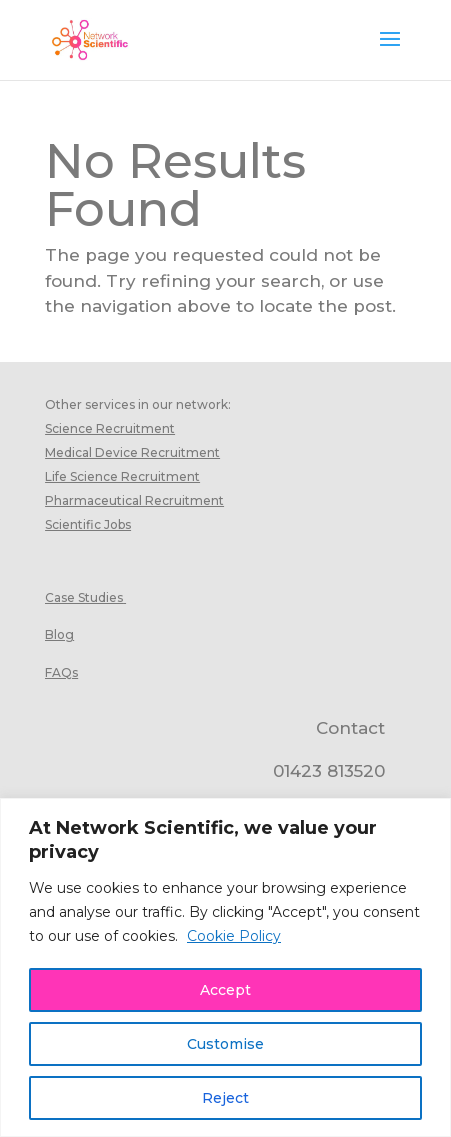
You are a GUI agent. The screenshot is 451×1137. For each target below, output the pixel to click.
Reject (225, 1098)
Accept (225, 990)
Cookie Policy (234, 936)
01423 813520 (329, 771)
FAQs (61, 672)
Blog (59, 634)
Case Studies (84, 597)
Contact (350, 728)
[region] (225, 967)
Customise (225, 1044)
